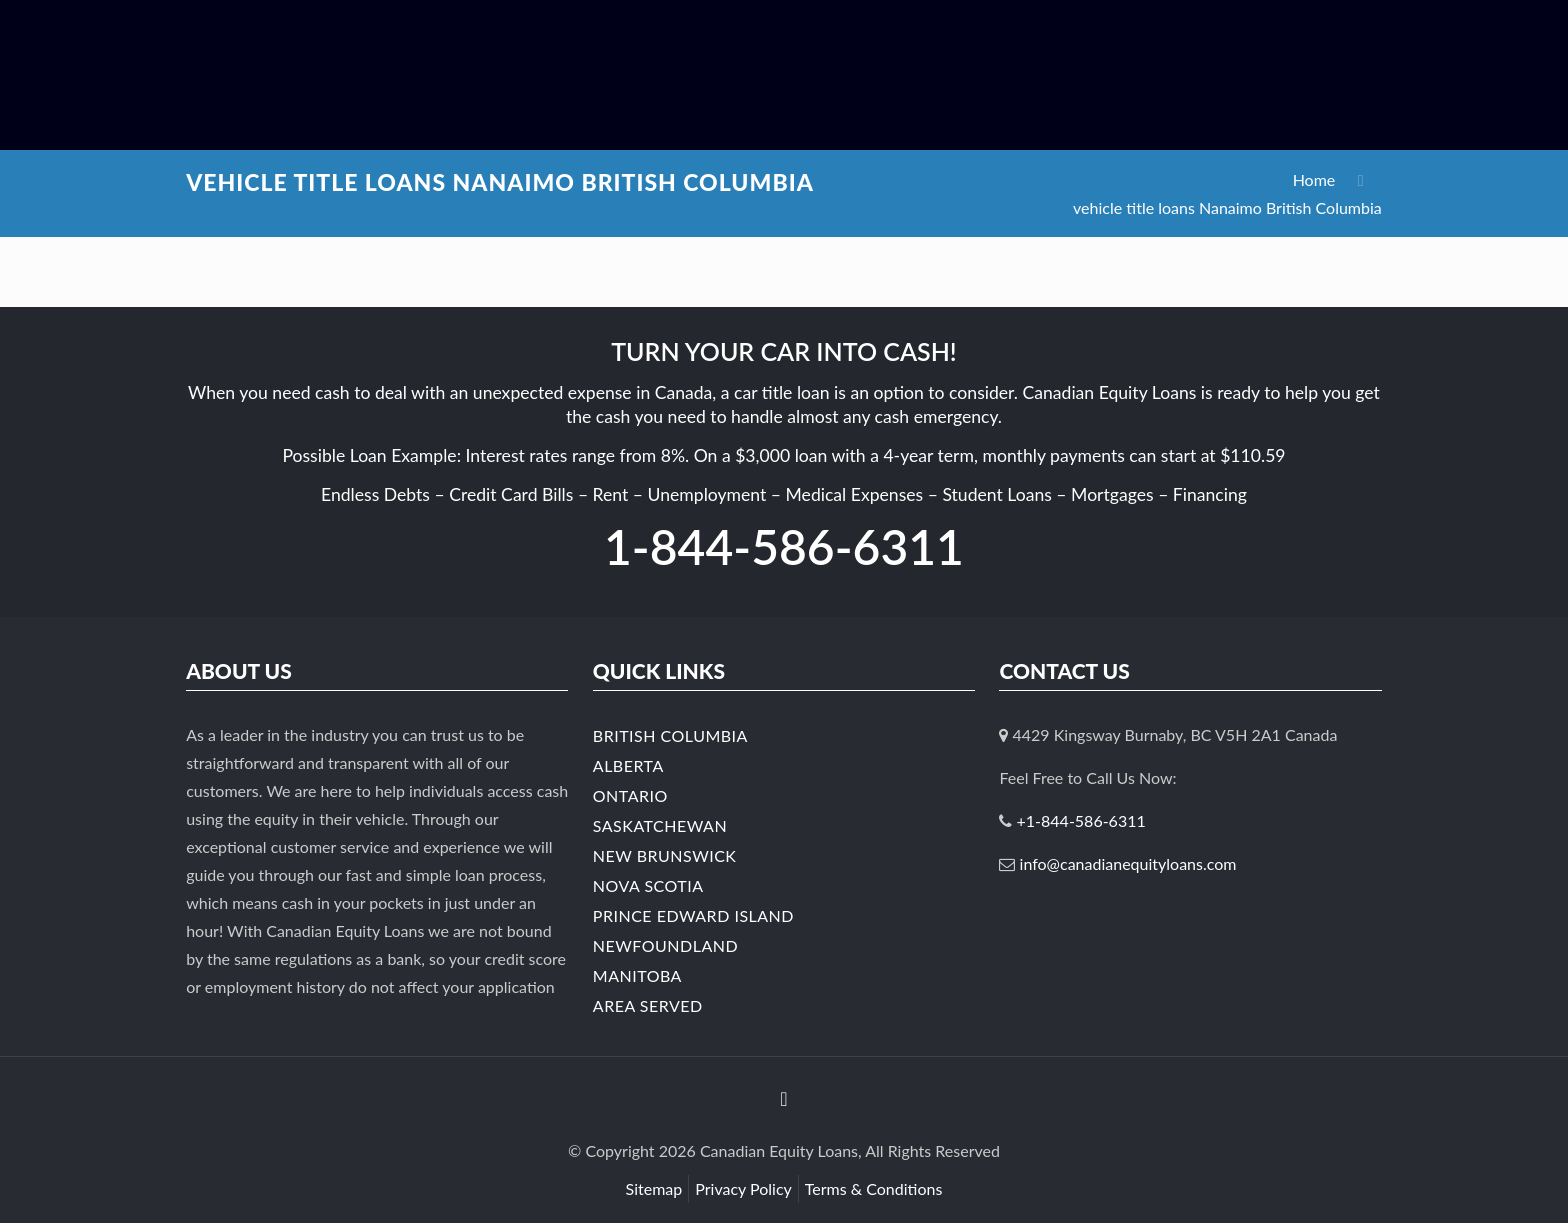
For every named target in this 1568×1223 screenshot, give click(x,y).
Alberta (628, 765)
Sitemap (654, 1188)
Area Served (648, 1005)
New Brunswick (665, 855)
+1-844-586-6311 (1081, 820)
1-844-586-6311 (784, 546)
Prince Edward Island (693, 915)
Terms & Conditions (874, 1188)
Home (1314, 179)
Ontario (630, 795)
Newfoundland (665, 945)
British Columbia (670, 735)
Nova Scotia (648, 885)
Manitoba (637, 975)
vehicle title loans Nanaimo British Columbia (1227, 207)
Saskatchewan (660, 825)
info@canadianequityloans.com (1128, 863)
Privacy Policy (743, 1188)
